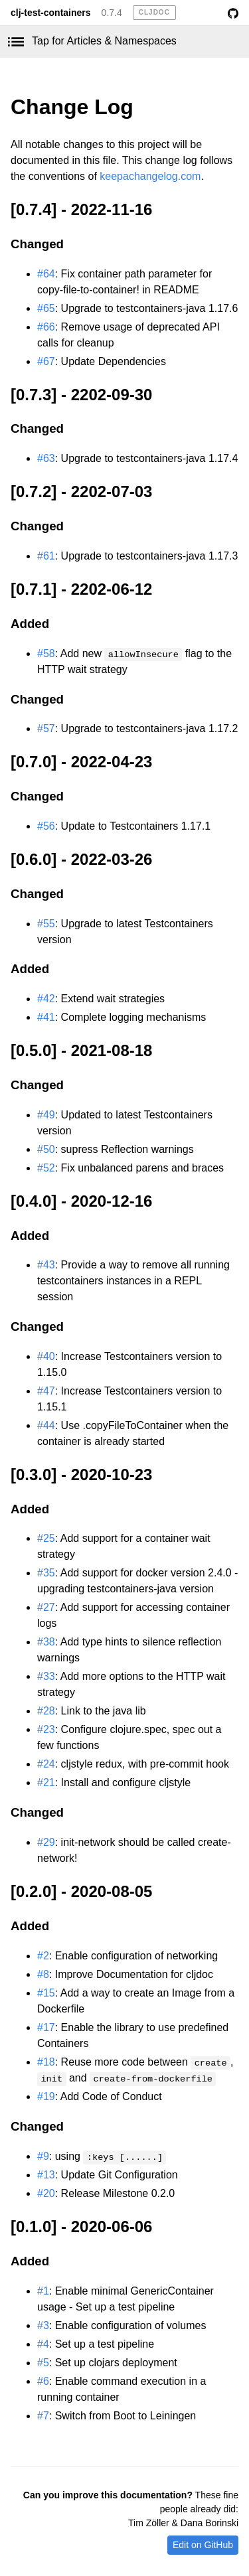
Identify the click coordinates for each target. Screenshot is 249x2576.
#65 (46, 308)
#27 (46, 1607)
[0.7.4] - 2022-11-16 (81, 209)
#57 (46, 728)
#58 (46, 653)
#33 (46, 1676)
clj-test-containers (51, 12)
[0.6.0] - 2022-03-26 (81, 859)
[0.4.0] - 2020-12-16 (81, 1201)
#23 (46, 1729)
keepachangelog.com (150, 176)
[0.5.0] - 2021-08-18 (81, 1050)
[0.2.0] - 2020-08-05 (81, 1891)
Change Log (72, 107)
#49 (46, 1114)
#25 (46, 1538)
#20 (46, 2193)
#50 (46, 1149)
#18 (46, 2062)
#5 (43, 2362)
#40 (46, 1356)
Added (30, 624)
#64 (46, 273)
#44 (46, 1425)
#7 (43, 2415)
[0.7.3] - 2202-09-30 (81, 395)
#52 (46, 1168)
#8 (43, 1974)
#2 (43, 1955)
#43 (46, 1264)
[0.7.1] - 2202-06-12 (81, 589)
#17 (46, 2027)
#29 (46, 1842)
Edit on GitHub (203, 2544)
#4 (43, 2344)
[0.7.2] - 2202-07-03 (81, 491)
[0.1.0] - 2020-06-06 (81, 2226)
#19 (46, 2096)
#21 (46, 1782)
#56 (46, 826)
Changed (37, 244)
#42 (46, 998)
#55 (46, 923)
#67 (46, 361)
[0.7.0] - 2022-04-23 (81, 762)
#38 (46, 1641)
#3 (43, 2325)
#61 (46, 556)
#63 (46, 458)
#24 (46, 1764)
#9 (43, 2156)
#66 (46, 327)
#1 (43, 2291)
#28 (46, 1710)
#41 (46, 1017)
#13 (46, 2174)
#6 (43, 2381)
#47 (46, 1391)
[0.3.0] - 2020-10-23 (81, 1474)
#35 (46, 1572)
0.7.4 (112, 12)
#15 (46, 1993)
